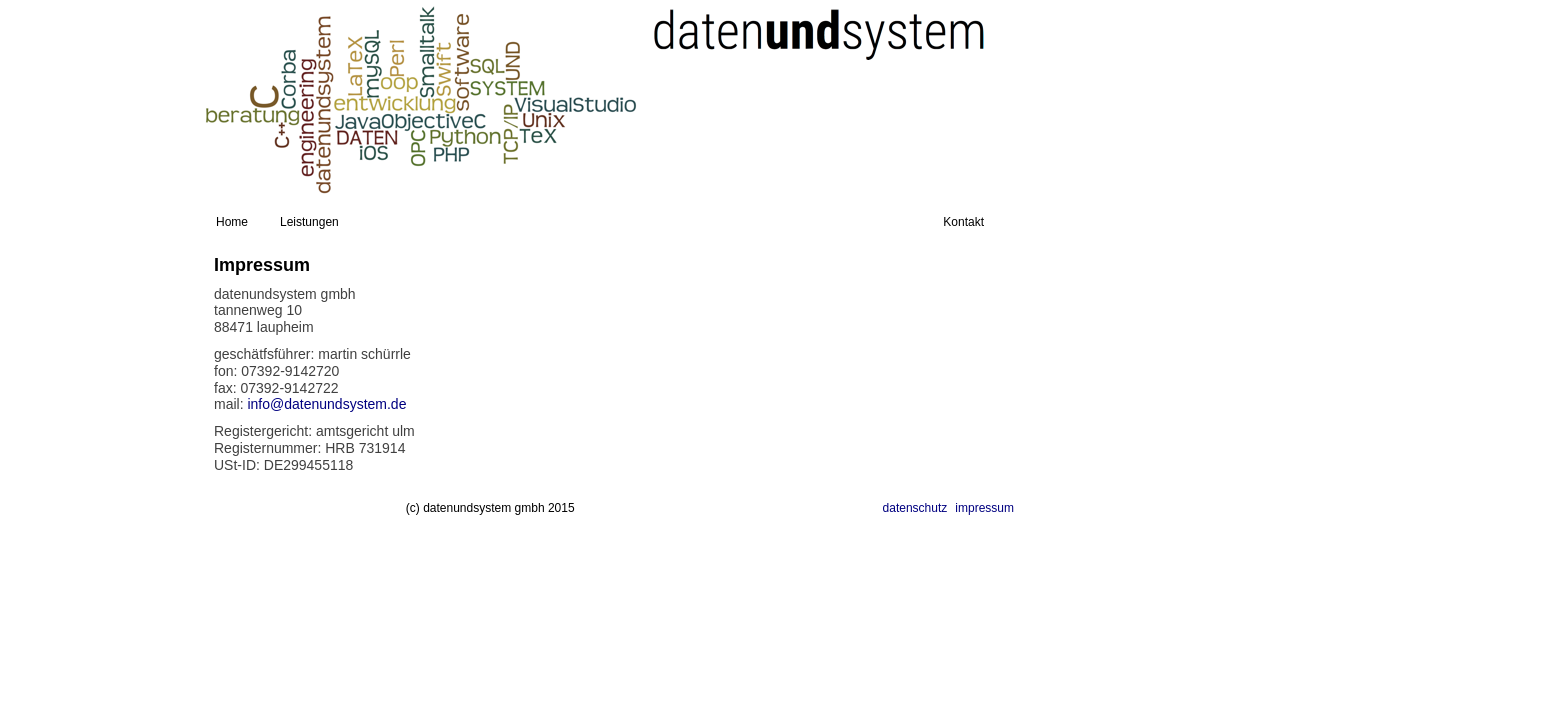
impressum (984, 508)
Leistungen (309, 222)
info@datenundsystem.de (326, 404)
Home (232, 222)
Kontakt (963, 222)
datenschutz (915, 508)
